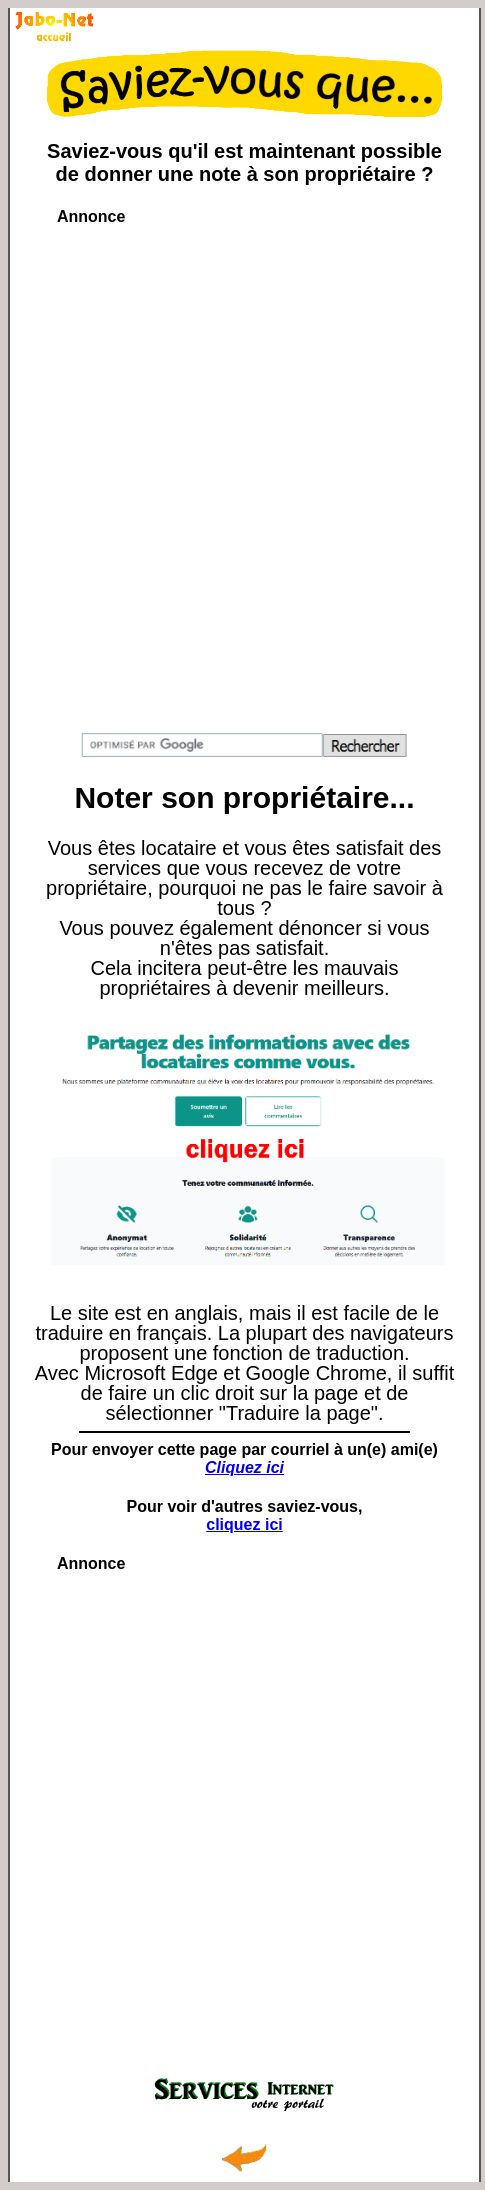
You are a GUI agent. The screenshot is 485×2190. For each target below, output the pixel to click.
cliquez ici (244, 1524)
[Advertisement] (242, 469)
